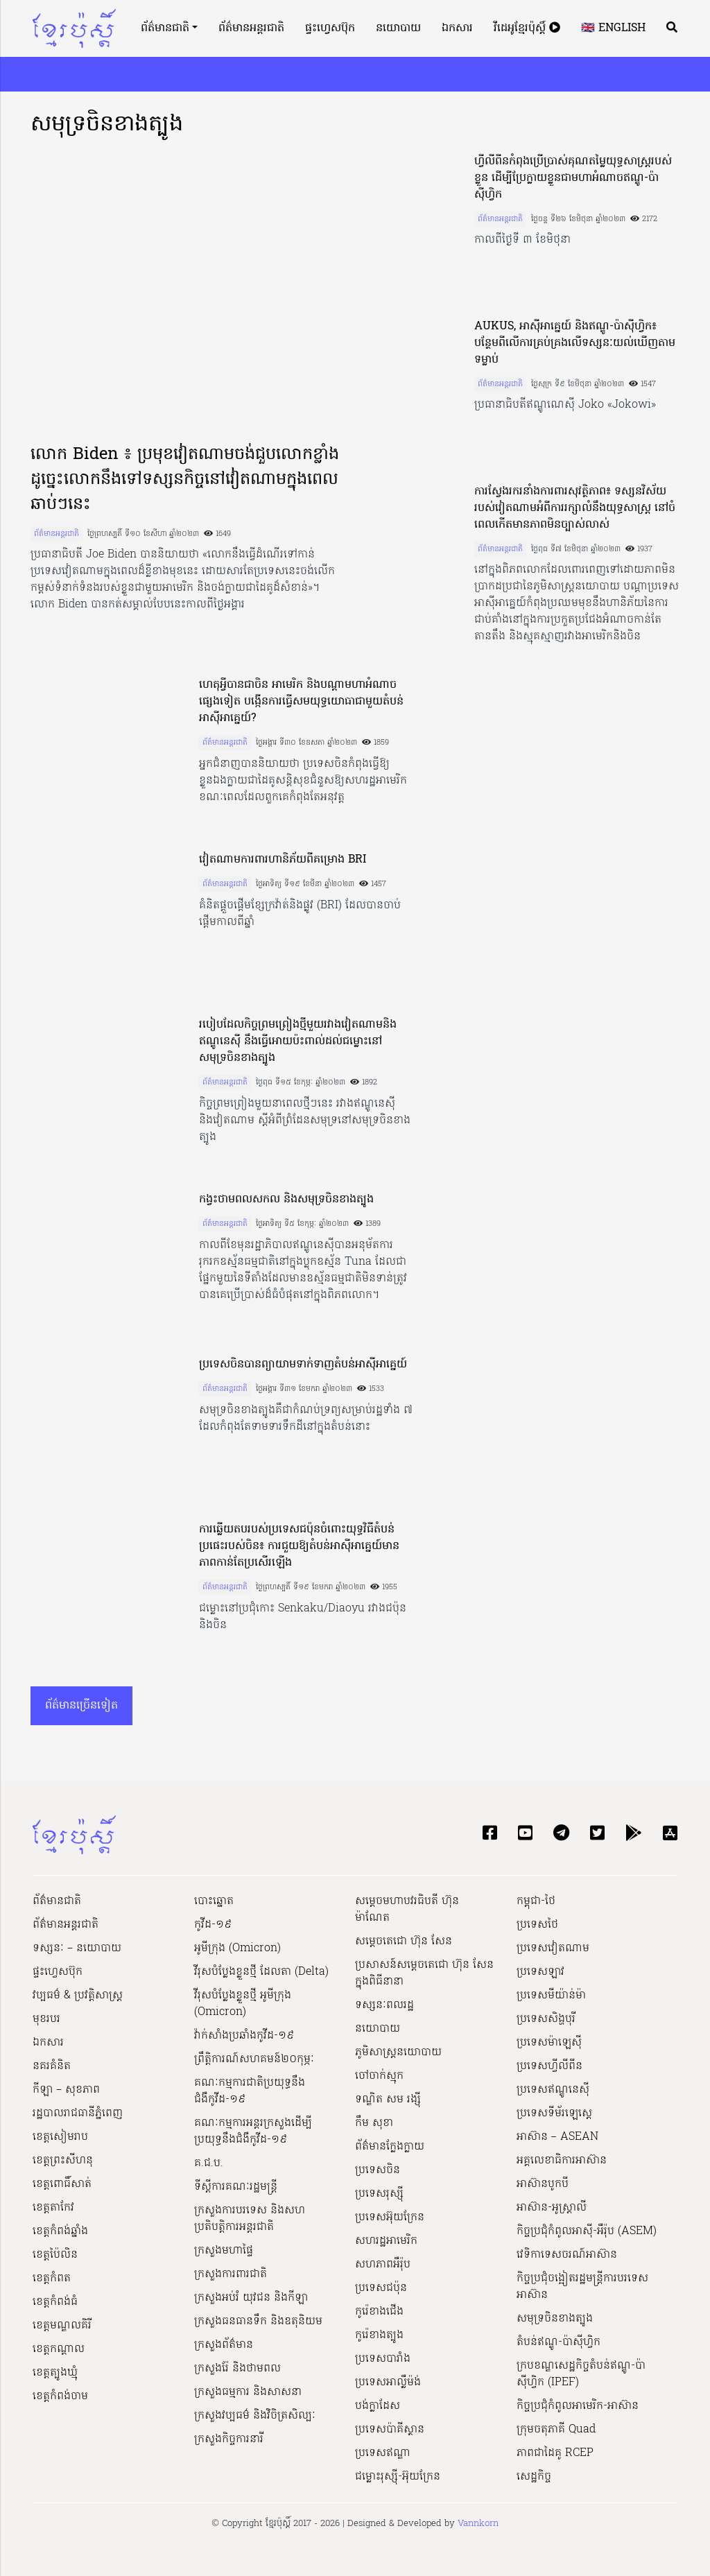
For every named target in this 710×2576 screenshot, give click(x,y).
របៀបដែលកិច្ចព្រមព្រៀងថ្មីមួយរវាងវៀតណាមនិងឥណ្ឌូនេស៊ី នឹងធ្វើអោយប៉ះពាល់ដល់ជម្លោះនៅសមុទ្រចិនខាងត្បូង (298, 1041)
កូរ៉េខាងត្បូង (379, 2335)
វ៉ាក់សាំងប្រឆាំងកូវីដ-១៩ (244, 2036)
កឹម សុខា (374, 2123)
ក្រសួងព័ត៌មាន (223, 2345)
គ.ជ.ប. (208, 2163)
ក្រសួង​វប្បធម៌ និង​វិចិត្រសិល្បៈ (254, 2416)
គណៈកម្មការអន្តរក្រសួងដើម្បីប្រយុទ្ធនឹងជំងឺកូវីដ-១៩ (253, 2131)
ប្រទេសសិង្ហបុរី (546, 2019)
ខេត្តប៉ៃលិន (55, 2255)
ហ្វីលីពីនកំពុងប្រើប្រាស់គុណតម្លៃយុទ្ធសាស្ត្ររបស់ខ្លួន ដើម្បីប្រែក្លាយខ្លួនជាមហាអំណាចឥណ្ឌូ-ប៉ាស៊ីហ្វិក (573, 178)
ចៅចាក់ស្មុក (379, 2076)
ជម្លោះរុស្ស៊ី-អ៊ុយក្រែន (397, 2477)
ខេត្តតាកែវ (53, 2207)
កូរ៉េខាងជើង (379, 2311)
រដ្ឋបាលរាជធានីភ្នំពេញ (78, 2113)
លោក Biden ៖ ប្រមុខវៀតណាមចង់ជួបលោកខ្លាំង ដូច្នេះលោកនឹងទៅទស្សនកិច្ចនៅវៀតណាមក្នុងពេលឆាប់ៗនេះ (185, 480)
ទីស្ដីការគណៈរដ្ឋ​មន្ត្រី (235, 2187)
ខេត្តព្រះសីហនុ (63, 2160)
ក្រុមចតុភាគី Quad (556, 2429)
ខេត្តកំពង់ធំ (55, 2302)
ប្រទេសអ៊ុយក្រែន (389, 2217)
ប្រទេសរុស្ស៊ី (379, 2194)
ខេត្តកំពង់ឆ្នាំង (60, 2231)
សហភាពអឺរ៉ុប (382, 2264)
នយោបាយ (398, 28)
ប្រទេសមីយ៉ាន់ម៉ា (551, 1995)
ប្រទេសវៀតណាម (553, 1948)
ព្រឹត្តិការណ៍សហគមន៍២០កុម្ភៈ (254, 2059)
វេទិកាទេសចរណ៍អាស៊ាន (567, 2255)
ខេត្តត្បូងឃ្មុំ (55, 2373)
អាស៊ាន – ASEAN (557, 2137)
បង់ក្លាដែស (377, 2406)
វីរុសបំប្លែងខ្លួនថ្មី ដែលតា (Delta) (261, 1972)
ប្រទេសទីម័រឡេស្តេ (554, 2113)
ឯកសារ (457, 28)
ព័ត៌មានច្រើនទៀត (81, 1705)
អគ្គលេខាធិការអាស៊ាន (562, 2160)
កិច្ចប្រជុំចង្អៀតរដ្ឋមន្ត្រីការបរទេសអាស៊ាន (582, 2286)
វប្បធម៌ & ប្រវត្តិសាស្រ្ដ (78, 1995)
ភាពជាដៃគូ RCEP (555, 2453)
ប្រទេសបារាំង (382, 2359)
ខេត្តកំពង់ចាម (60, 2396)
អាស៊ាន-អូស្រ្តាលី (552, 2207)
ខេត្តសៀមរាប (60, 2137)
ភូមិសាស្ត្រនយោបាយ (398, 2052)
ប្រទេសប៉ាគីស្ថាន (389, 2429)
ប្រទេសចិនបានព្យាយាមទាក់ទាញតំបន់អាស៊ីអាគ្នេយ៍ (303, 1364)
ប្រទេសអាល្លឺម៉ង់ (388, 2382)
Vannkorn (478, 2523)
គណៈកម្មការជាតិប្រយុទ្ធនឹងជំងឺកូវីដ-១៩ (249, 2091)
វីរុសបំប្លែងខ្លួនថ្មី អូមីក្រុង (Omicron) (242, 2004)
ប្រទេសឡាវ (540, 1972)
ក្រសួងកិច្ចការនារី (228, 2439)
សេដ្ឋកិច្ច (534, 2477)
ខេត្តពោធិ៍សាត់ (62, 2184)
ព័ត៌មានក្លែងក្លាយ (389, 2146)
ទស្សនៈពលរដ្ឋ (384, 2005)
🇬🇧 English (613, 28)
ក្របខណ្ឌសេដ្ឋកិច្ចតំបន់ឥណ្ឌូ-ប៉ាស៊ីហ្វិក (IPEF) (581, 2374)
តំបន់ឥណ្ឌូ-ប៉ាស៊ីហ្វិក (558, 2342)
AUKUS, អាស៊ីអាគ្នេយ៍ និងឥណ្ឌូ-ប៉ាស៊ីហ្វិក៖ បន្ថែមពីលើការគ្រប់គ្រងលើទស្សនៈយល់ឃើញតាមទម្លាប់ (574, 343)
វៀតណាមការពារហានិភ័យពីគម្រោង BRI (282, 860)
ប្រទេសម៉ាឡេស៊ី (549, 2042)
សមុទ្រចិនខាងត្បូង (555, 2318)
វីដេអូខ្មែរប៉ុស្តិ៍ (527, 28)
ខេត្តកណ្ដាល (59, 2349)
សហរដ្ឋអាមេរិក (386, 2241)
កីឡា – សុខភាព (66, 2090)
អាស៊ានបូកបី (543, 2184)
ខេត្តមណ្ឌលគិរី (62, 2325)
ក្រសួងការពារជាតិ (230, 2274)
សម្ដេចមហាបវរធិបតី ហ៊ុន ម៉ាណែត (407, 1909)
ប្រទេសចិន (377, 2170)
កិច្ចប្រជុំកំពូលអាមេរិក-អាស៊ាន (578, 2406)
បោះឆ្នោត (214, 1901)
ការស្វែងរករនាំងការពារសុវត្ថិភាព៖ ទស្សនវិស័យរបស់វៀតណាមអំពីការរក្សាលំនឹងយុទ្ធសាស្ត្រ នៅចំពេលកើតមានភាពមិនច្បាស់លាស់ (574, 508)
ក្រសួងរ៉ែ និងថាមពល (237, 2368)
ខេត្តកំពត (52, 2278)
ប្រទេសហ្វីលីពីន (549, 2066)
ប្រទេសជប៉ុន (381, 2288)
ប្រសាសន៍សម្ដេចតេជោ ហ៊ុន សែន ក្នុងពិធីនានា (424, 1973)
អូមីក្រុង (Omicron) (237, 1948)
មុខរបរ (46, 2019)
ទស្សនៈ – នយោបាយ (77, 1948)
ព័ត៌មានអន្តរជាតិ (251, 28)
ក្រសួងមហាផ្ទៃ (223, 2250)
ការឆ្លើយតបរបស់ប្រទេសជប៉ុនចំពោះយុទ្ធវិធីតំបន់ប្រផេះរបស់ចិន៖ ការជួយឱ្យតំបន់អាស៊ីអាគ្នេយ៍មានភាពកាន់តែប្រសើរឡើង (299, 1546)
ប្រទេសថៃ (537, 1925)
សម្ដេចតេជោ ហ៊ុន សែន (403, 1941)
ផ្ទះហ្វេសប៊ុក (330, 28)
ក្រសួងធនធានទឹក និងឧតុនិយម (258, 2321)
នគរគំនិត (52, 2066)
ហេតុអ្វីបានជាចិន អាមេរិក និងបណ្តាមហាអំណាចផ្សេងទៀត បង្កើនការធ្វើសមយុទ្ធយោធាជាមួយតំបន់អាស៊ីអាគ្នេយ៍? (301, 702)
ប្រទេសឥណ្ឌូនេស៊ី (553, 2090)
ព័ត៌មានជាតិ (165, 28)
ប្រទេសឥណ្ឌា (382, 2453)
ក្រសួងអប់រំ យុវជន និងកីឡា (251, 2298)
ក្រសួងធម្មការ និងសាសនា (248, 2392)
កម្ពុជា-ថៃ (536, 1901)
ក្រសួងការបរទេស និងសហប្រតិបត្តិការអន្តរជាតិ (249, 2219)
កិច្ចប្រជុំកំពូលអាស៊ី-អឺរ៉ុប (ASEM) (587, 2231)
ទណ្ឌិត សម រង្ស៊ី (388, 2099)
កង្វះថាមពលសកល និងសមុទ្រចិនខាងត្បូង (286, 1199)
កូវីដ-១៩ (213, 1925)
